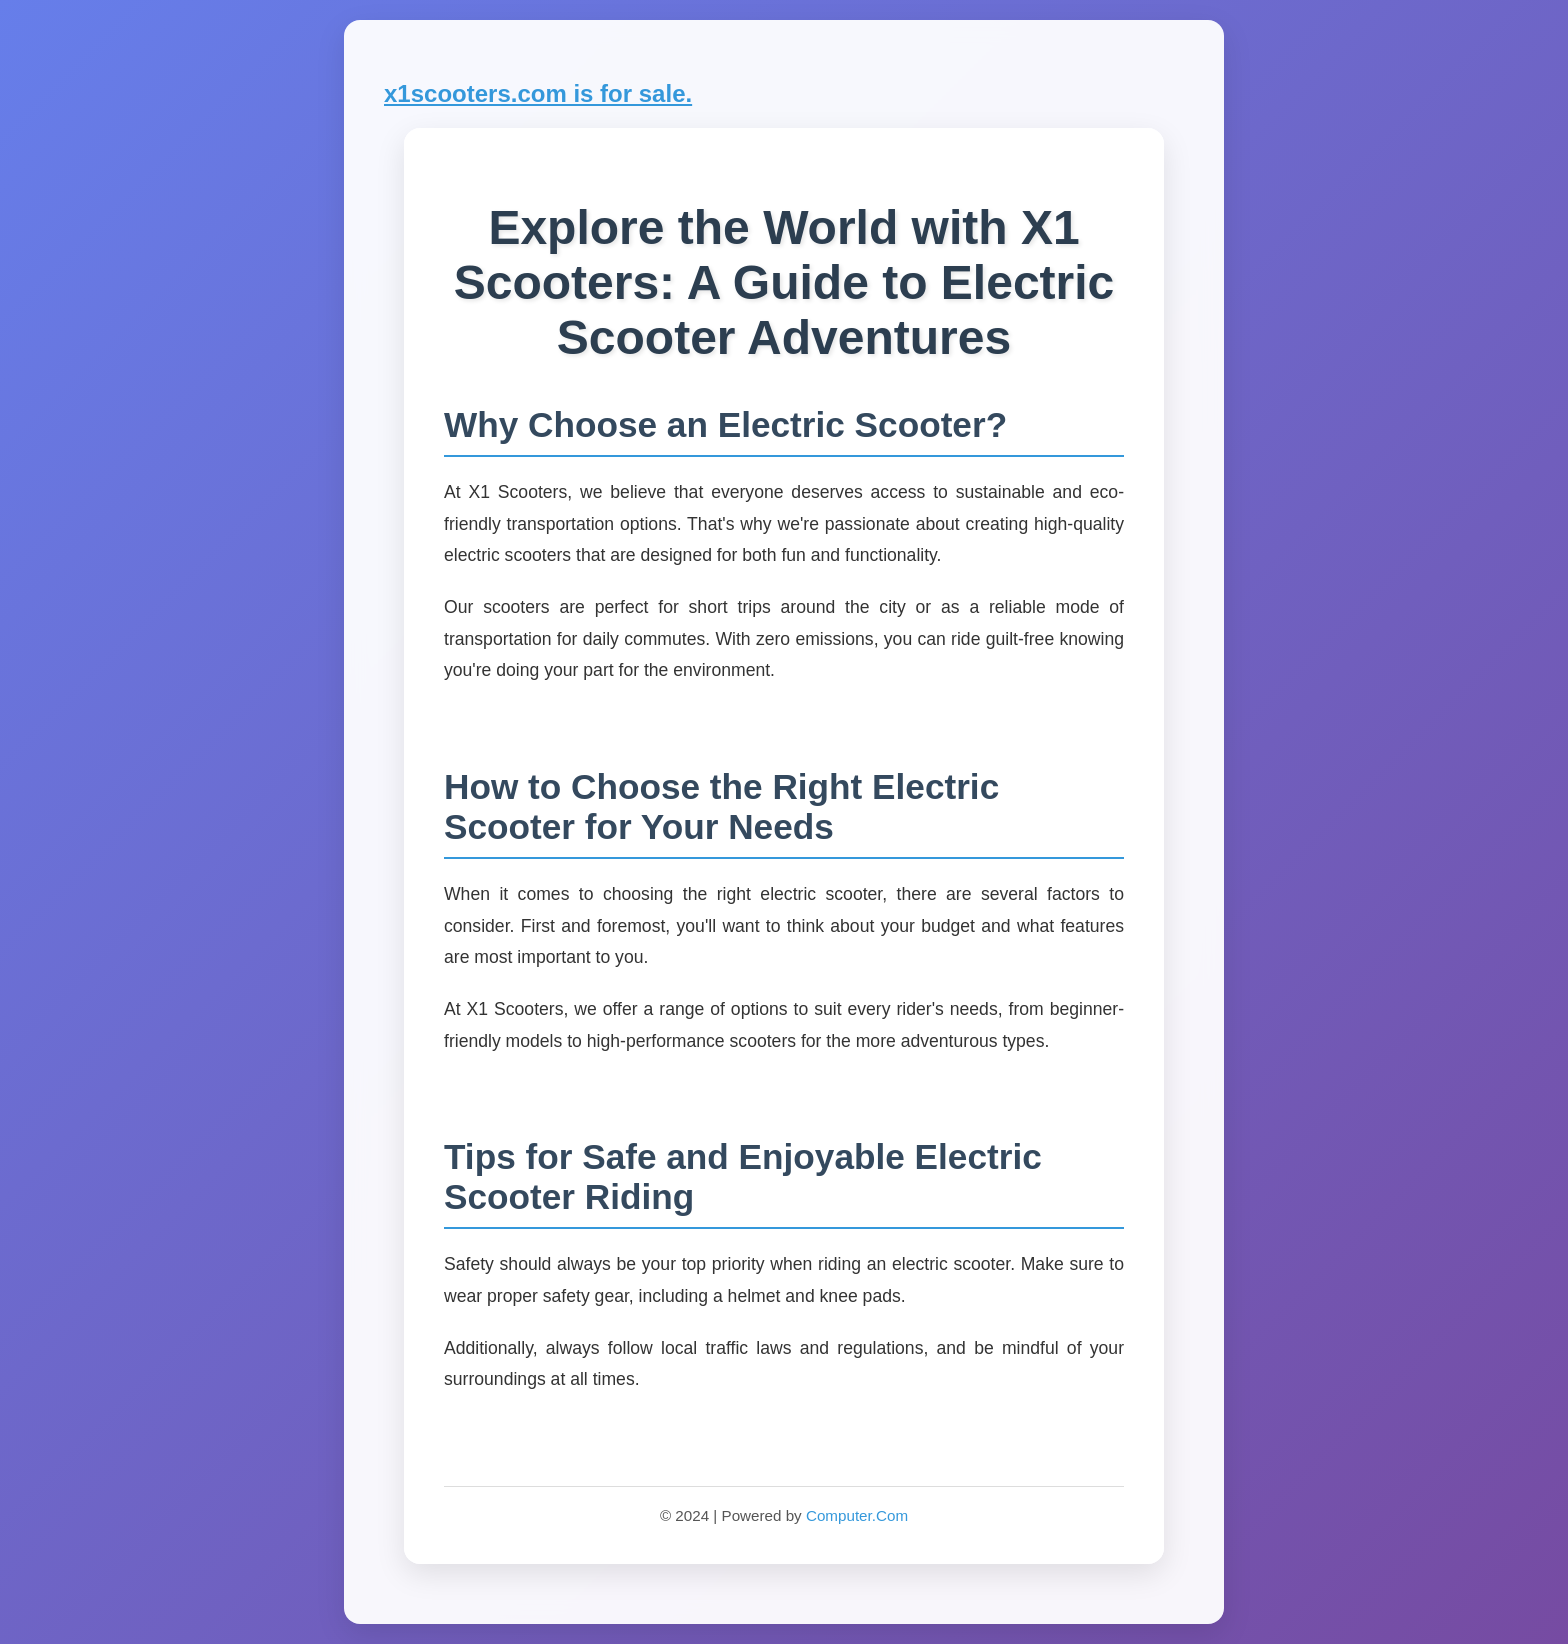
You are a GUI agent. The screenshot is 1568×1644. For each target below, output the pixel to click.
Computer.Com (857, 1515)
